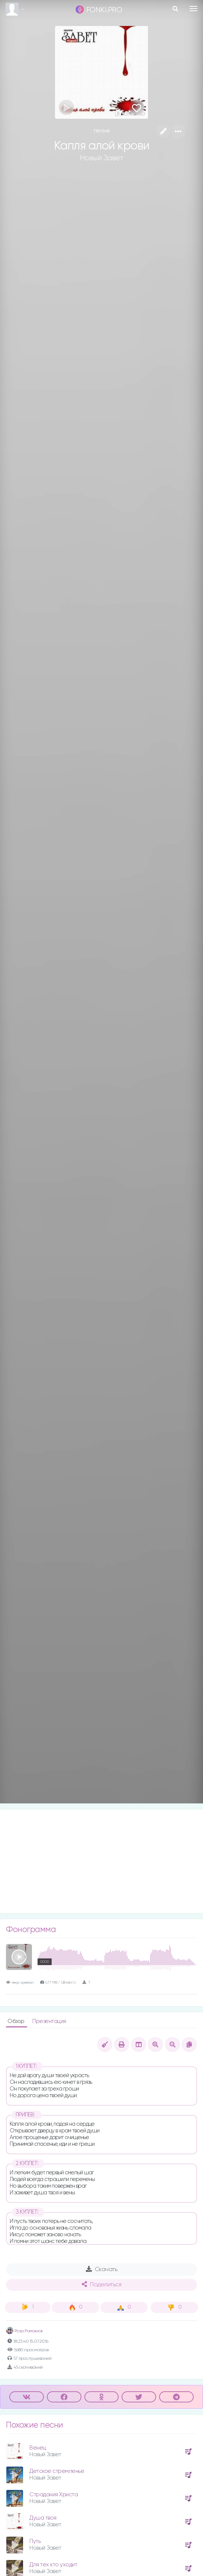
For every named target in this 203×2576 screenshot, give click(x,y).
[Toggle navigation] (193, 8)
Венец (37, 2448)
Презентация (49, 2021)
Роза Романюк (24, 2331)
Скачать (101, 2269)
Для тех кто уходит (53, 2564)
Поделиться (101, 2284)
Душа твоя (43, 2518)
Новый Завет (101, 158)
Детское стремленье (56, 2471)
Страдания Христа (53, 2494)
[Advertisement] (101, 1861)
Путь (35, 2541)
